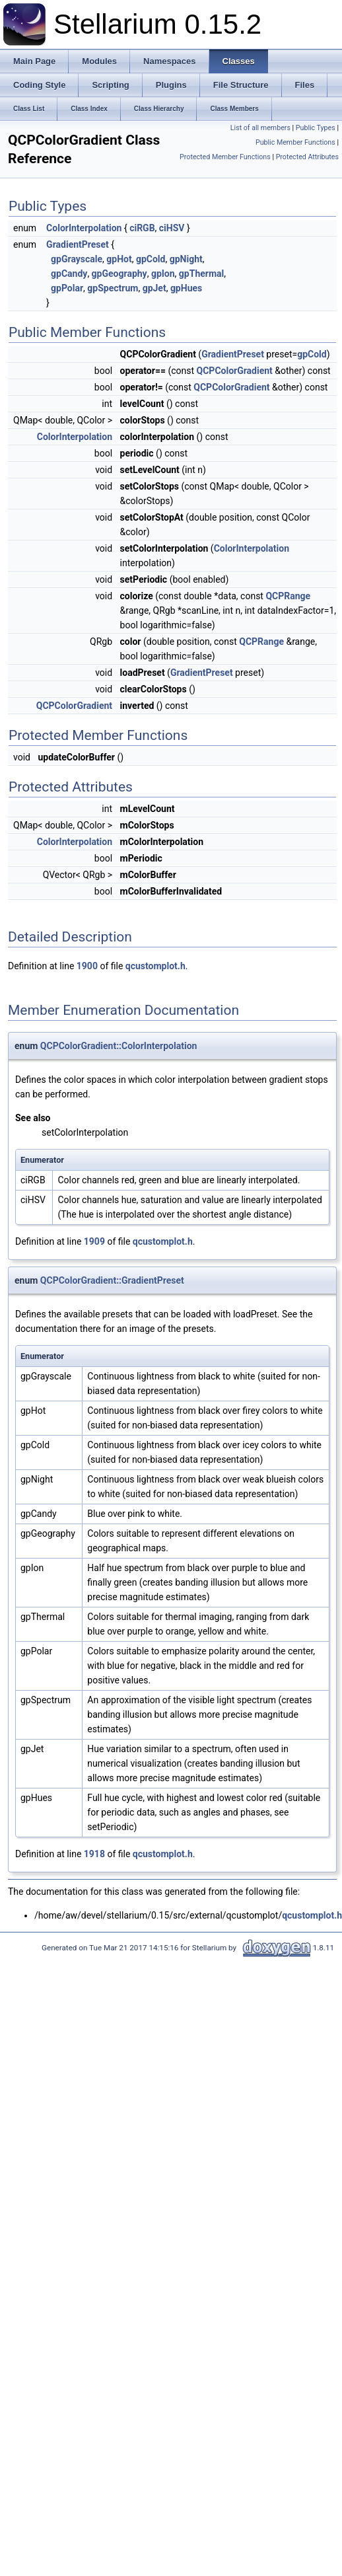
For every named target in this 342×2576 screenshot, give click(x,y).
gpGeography (119, 273)
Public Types (315, 128)
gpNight (186, 259)
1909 (94, 1241)
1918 (94, 1854)
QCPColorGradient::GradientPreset (112, 1280)
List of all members (260, 128)
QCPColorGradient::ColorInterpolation (118, 1046)
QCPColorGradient (235, 370)
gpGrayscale (76, 259)
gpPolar (67, 288)
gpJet (154, 288)
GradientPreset (77, 244)
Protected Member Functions (225, 157)
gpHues (186, 288)
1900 (87, 966)
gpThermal (201, 273)
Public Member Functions (295, 142)
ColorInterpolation (83, 228)
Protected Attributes (307, 157)
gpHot (118, 259)
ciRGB (141, 228)
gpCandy (69, 273)
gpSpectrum (112, 288)
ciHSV (172, 228)
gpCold (151, 259)
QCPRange (287, 596)
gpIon (163, 273)
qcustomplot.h (155, 966)
